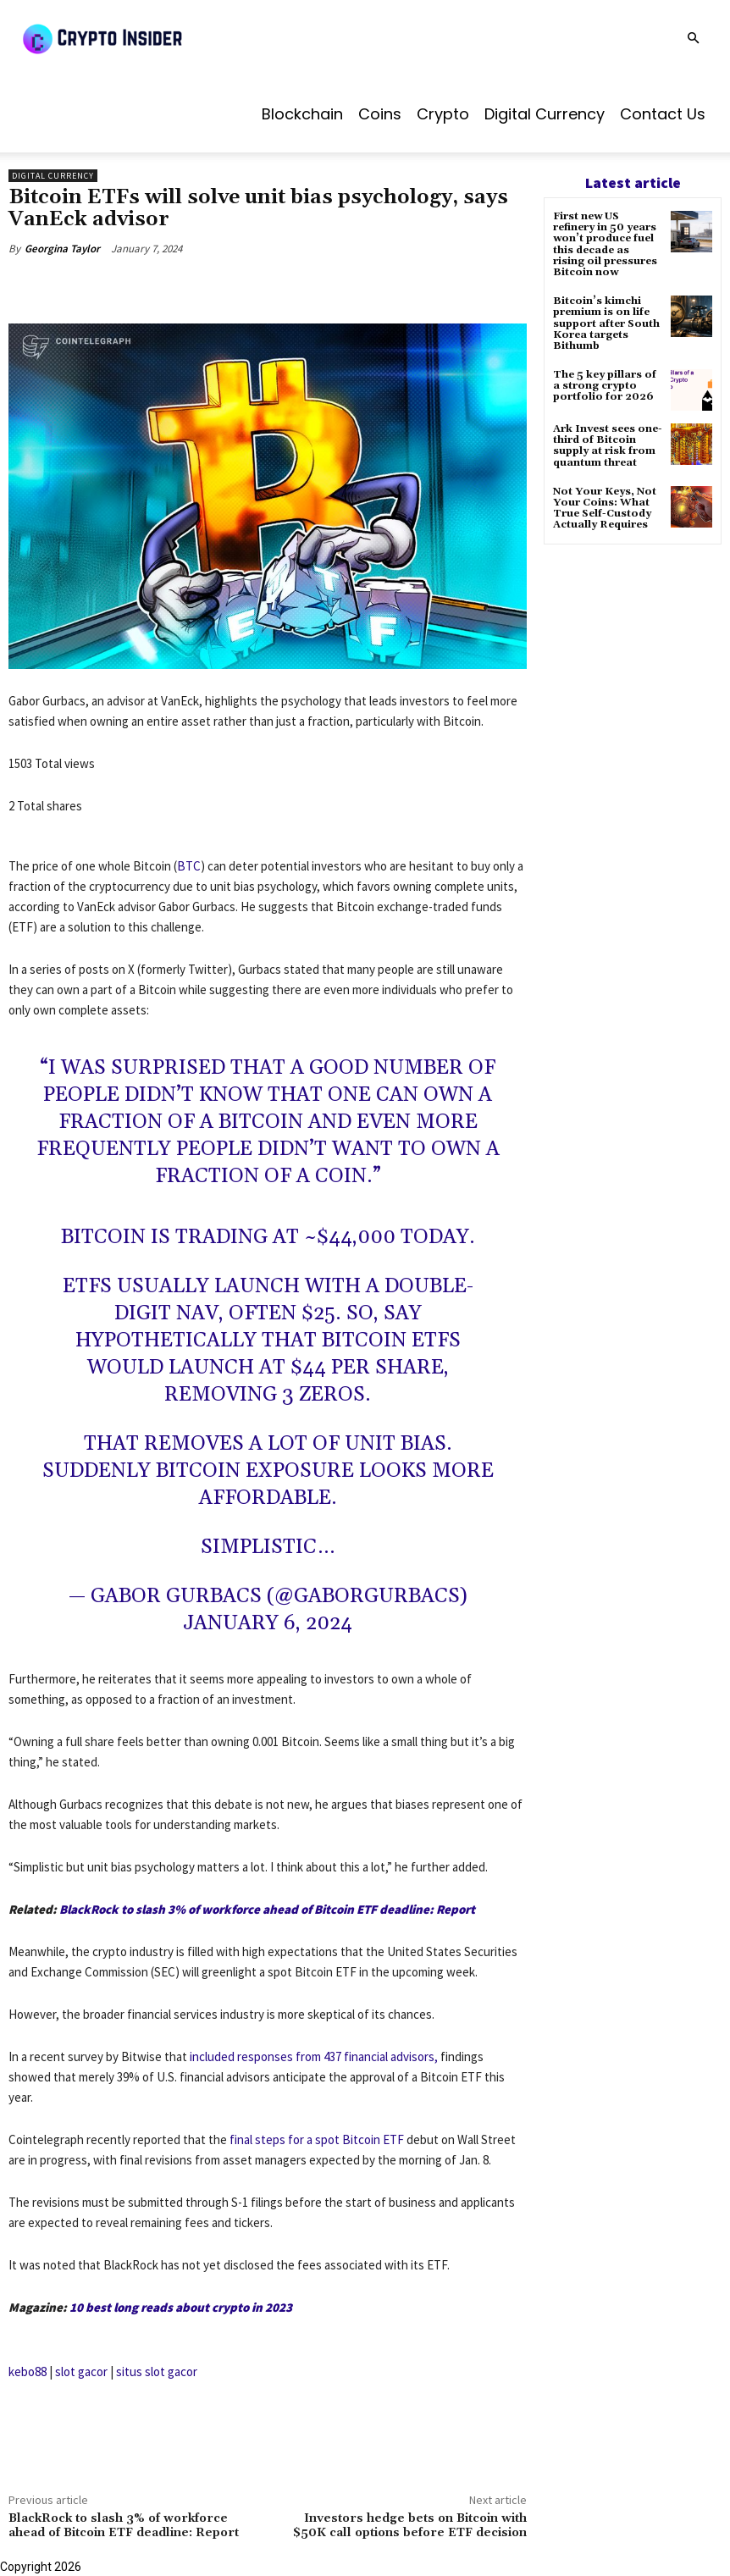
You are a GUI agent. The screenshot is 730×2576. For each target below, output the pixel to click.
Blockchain (302, 113)
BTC (189, 866)
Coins (379, 113)
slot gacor (81, 2371)
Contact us (662, 113)
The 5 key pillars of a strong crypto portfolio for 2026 (604, 385)
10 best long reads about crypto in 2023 (180, 2307)
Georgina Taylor (62, 248)
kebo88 (27, 2371)
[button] (692, 38)
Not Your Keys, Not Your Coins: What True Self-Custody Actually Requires (604, 508)
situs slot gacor (156, 2371)
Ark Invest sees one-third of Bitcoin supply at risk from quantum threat (607, 446)
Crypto (443, 113)
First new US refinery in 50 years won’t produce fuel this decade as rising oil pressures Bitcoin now (605, 244)
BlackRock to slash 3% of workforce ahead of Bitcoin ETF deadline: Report (267, 1909)
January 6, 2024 (267, 1623)
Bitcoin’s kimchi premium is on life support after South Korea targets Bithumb (606, 323)
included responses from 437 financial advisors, (314, 2056)
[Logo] (144, 38)
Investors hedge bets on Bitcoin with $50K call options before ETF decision (410, 2525)
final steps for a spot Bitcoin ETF (317, 2139)
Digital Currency (544, 113)
